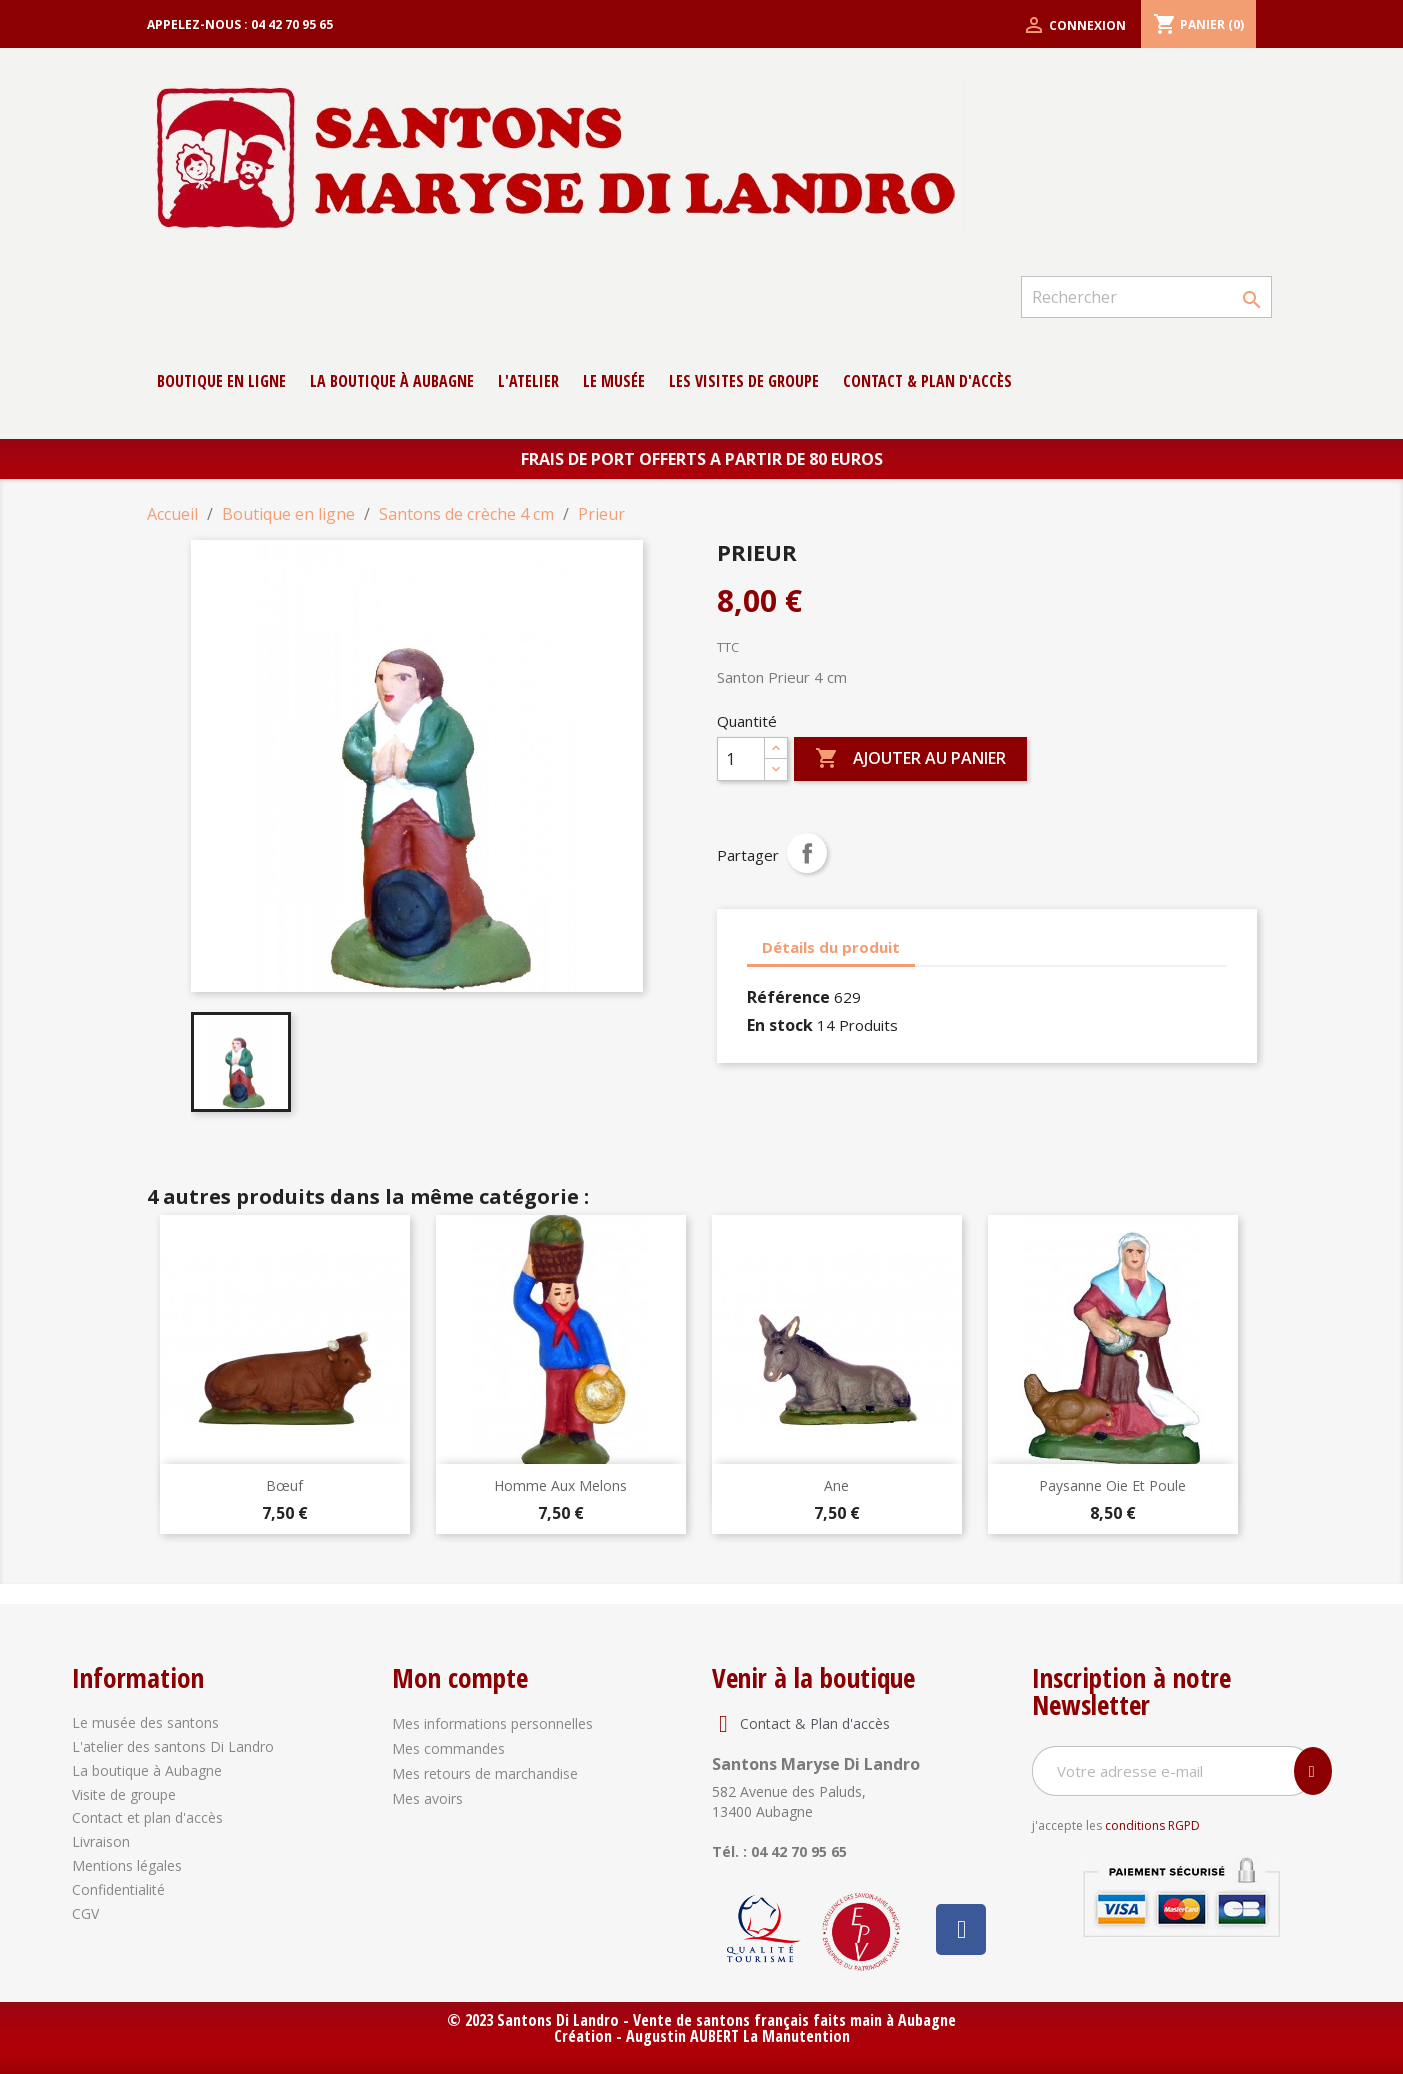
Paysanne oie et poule (1112, 1485)
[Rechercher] (1146, 297)
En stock (780, 1025)
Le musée (614, 381)
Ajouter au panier (910, 759)
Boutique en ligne (221, 381)
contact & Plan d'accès (927, 381)
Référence (788, 997)
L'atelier (528, 381)
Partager (807, 853)
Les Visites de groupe (744, 381)
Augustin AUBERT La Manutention (738, 2036)
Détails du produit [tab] (831, 947)
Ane (836, 1485)
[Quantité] (741, 759)
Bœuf (284, 1485)
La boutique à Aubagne (392, 381)
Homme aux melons (560, 1485)
